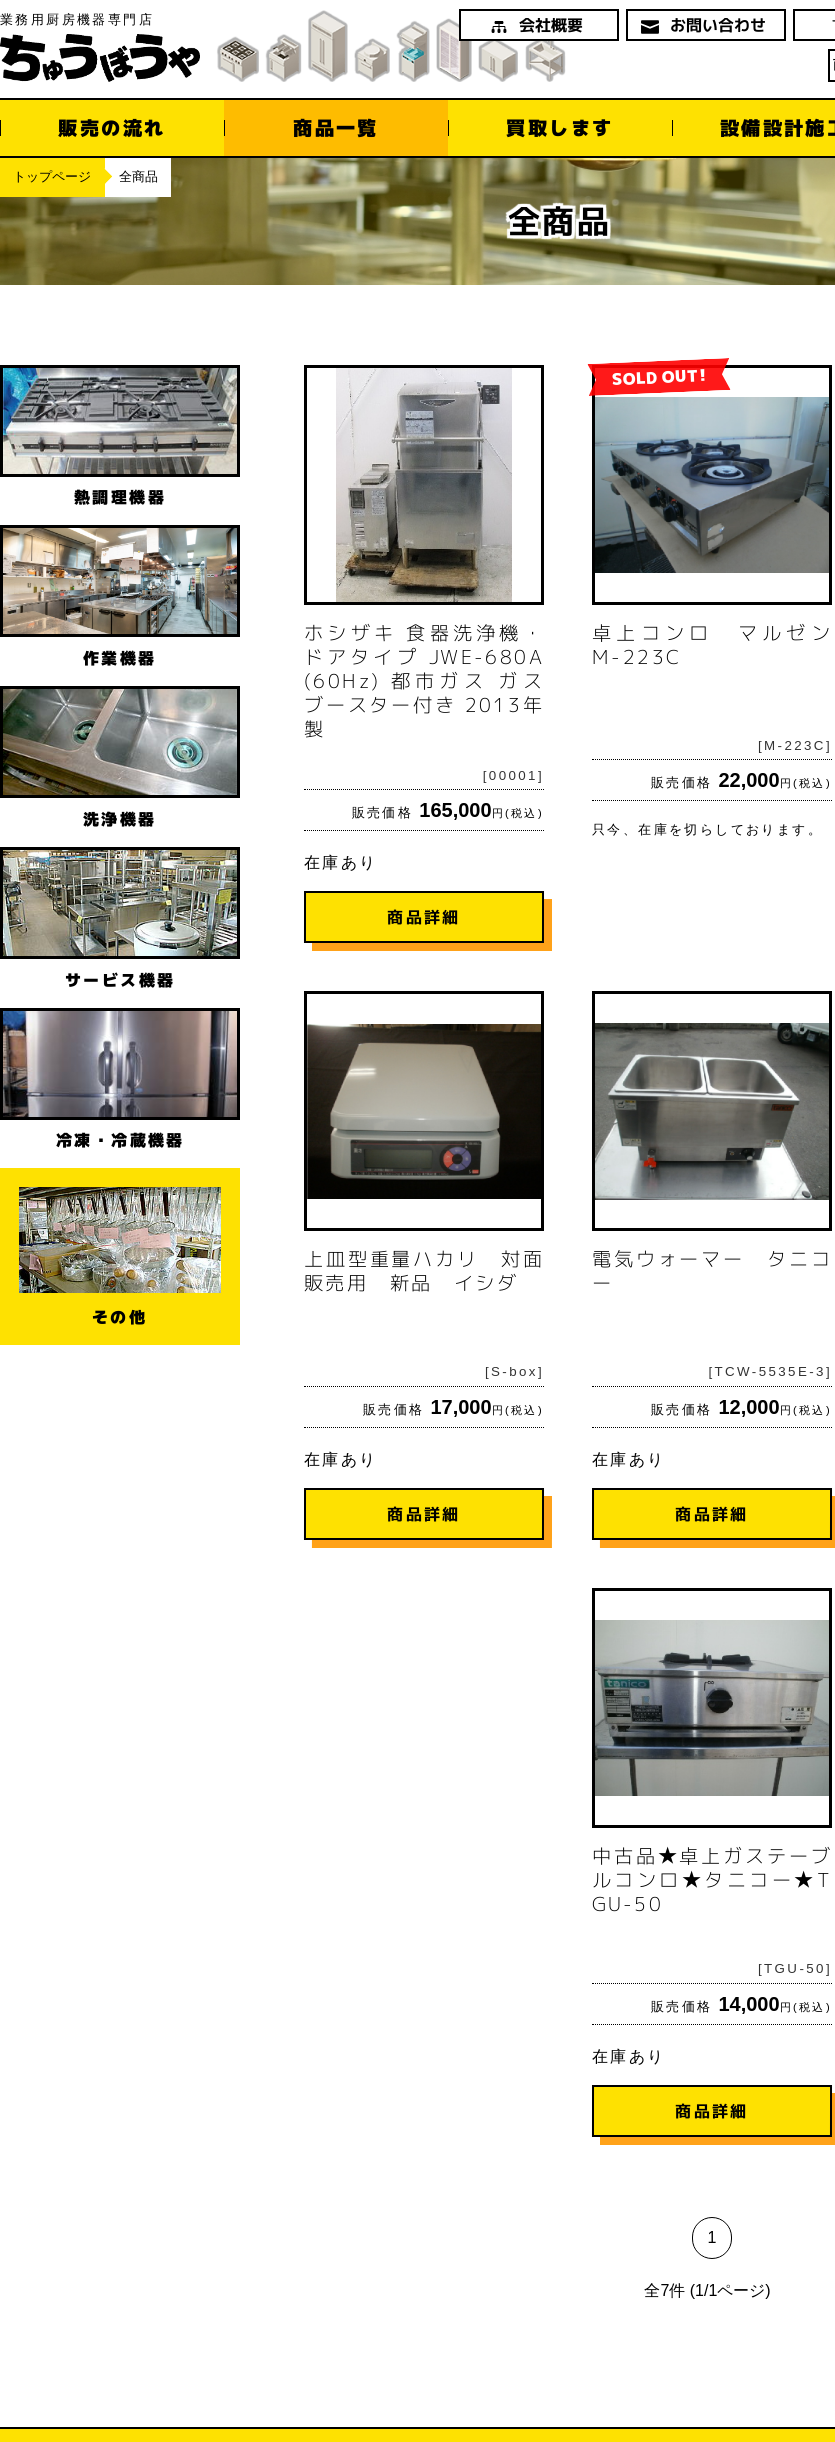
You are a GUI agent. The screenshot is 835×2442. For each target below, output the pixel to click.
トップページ (52, 176)
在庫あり (424, 654)
